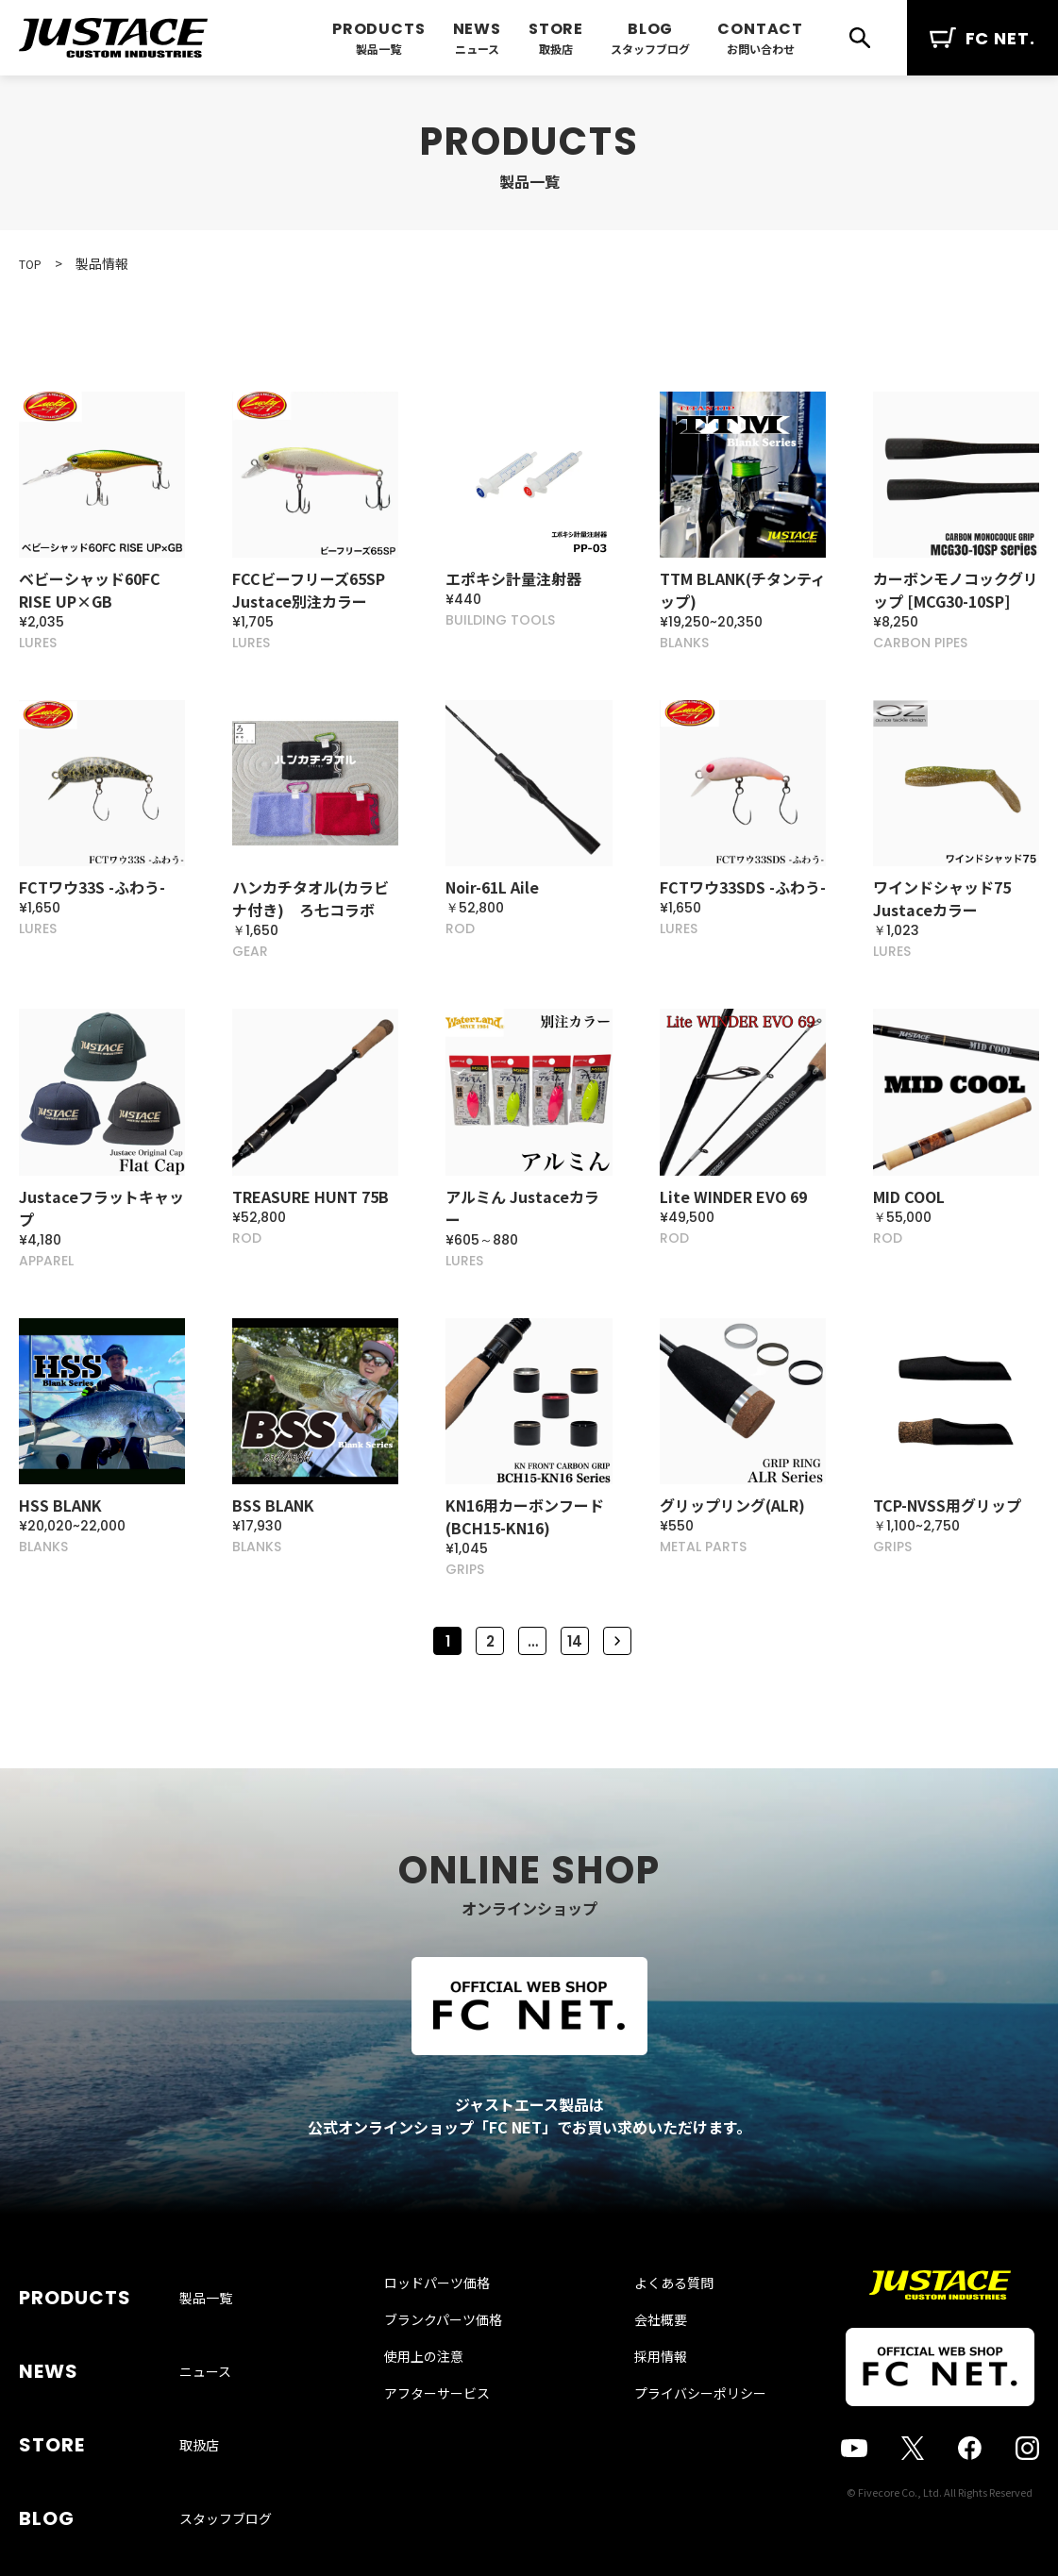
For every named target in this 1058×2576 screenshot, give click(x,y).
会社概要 (641, 2370)
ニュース (477, 49)
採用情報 (641, 2407)
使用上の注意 (442, 2407)
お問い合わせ (761, 49)
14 (574, 1653)
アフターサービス (456, 2443)
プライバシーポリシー (681, 2443)
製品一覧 (378, 49)
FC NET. (982, 38)
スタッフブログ (650, 49)
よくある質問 (655, 2333)
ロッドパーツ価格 (456, 2333)
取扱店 (556, 49)
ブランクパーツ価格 (462, 2370)
